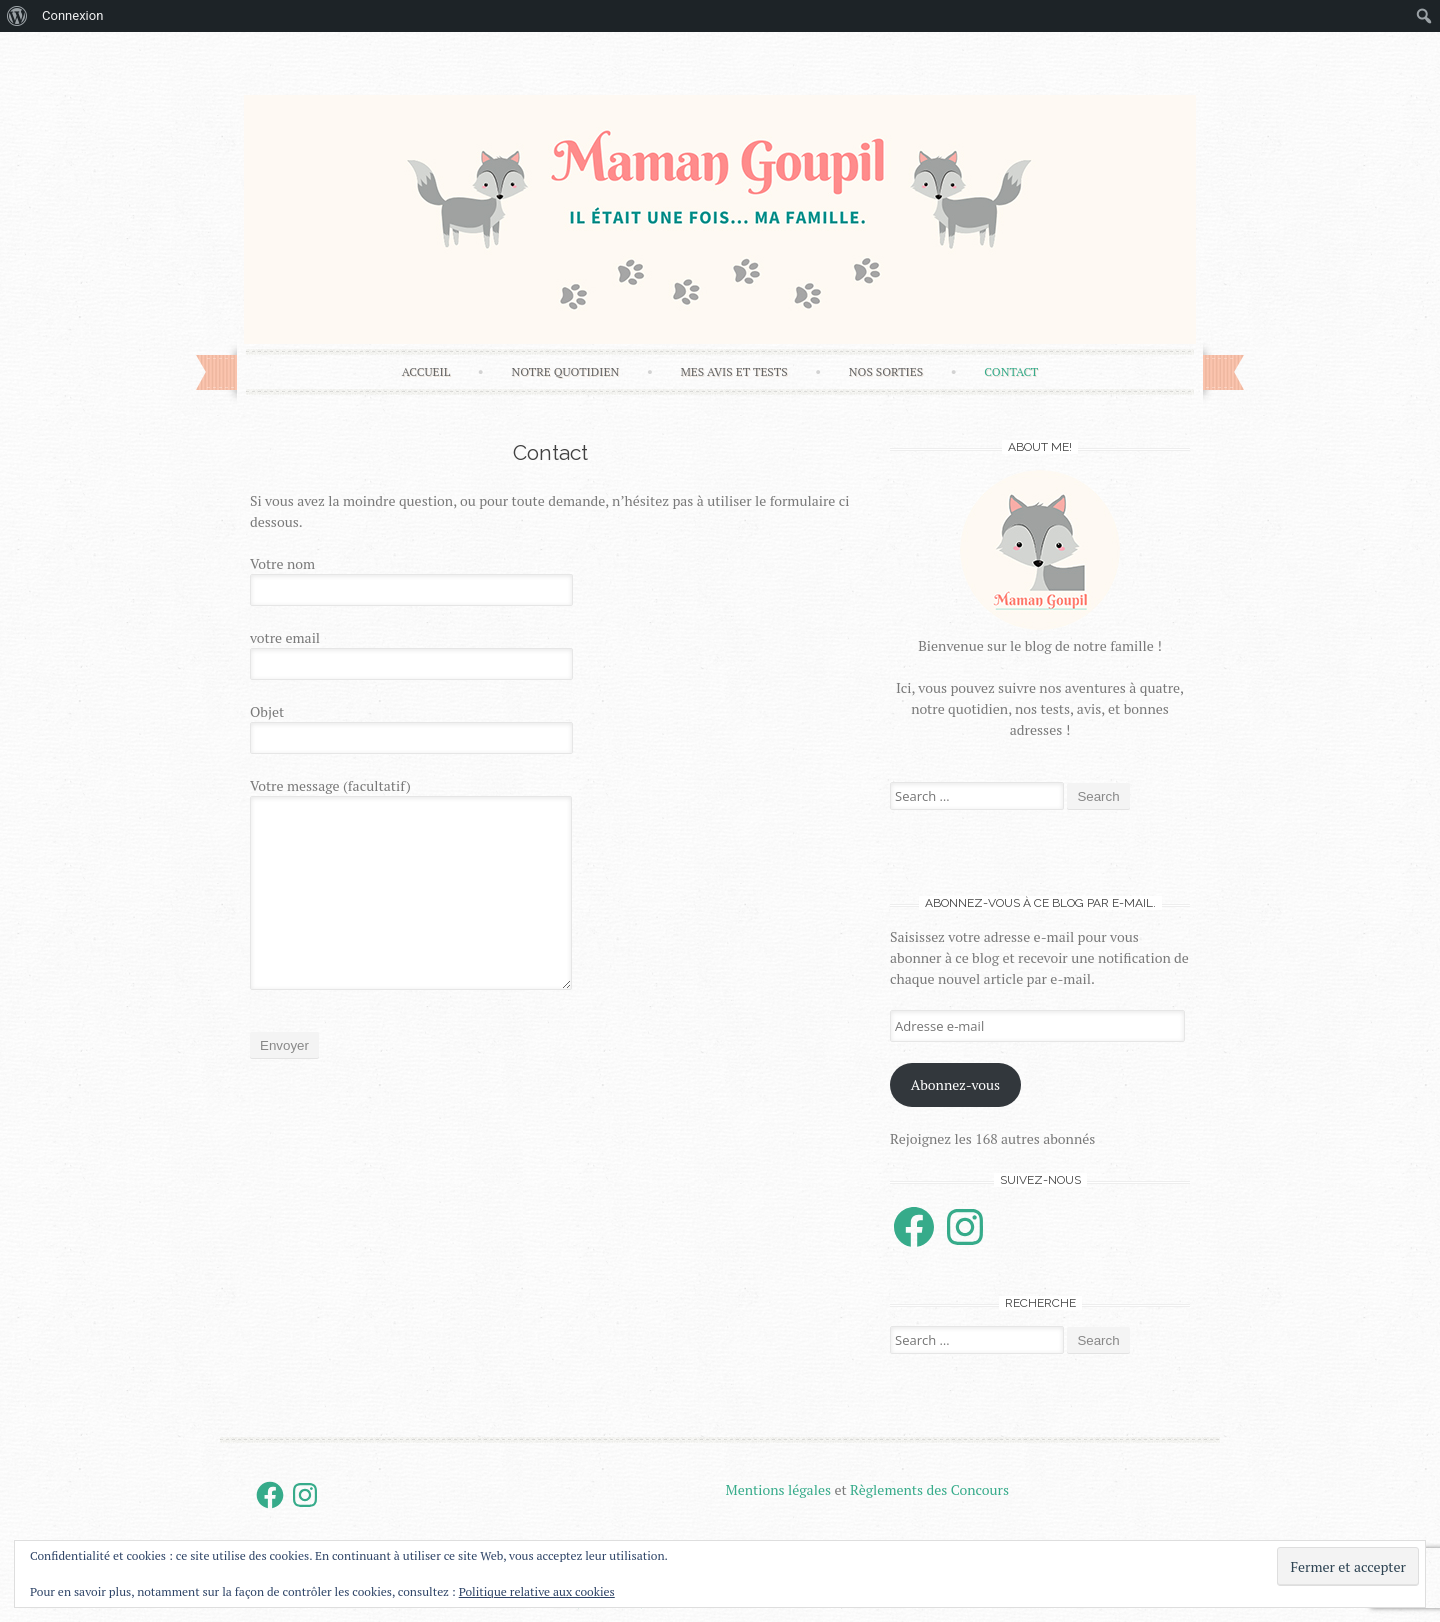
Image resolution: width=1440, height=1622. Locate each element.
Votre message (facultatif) (550, 883)
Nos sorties (886, 371)
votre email (550, 654)
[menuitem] (17, 16)
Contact (1011, 371)
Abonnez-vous (955, 1084)
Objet (550, 728)
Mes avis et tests (733, 371)
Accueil (426, 371)
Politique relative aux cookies (537, 1591)
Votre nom (550, 580)
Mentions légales (778, 1489)
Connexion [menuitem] (72, 15)
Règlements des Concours (929, 1489)
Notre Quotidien (565, 371)
